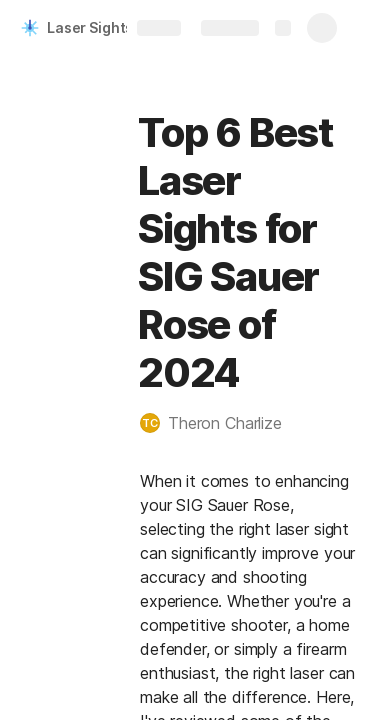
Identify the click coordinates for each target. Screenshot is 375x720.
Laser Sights (90, 27)
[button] (221, 423)
